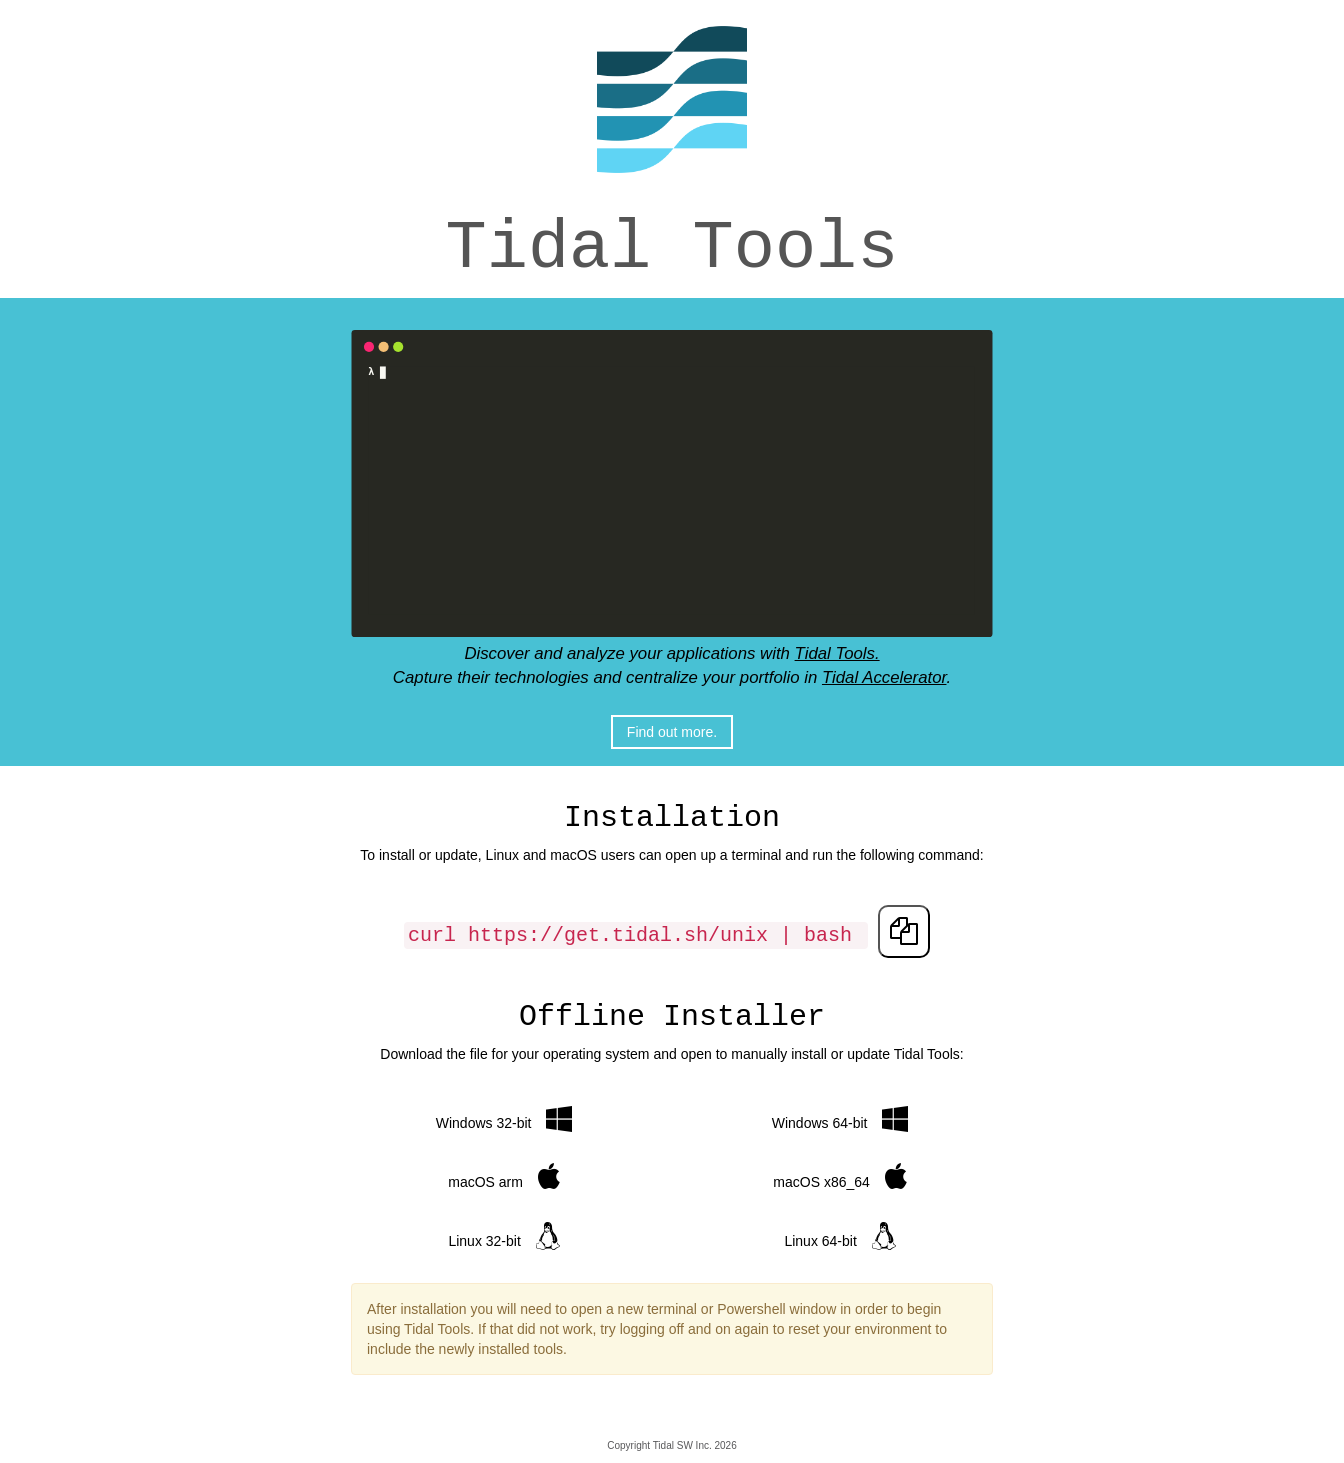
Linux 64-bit (839, 1236)
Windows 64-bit (840, 1118)
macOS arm (503, 1177)
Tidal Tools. (837, 653)
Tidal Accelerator (884, 677)
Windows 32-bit (504, 1118)
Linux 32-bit (503, 1236)
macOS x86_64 (839, 1177)
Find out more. (672, 732)
